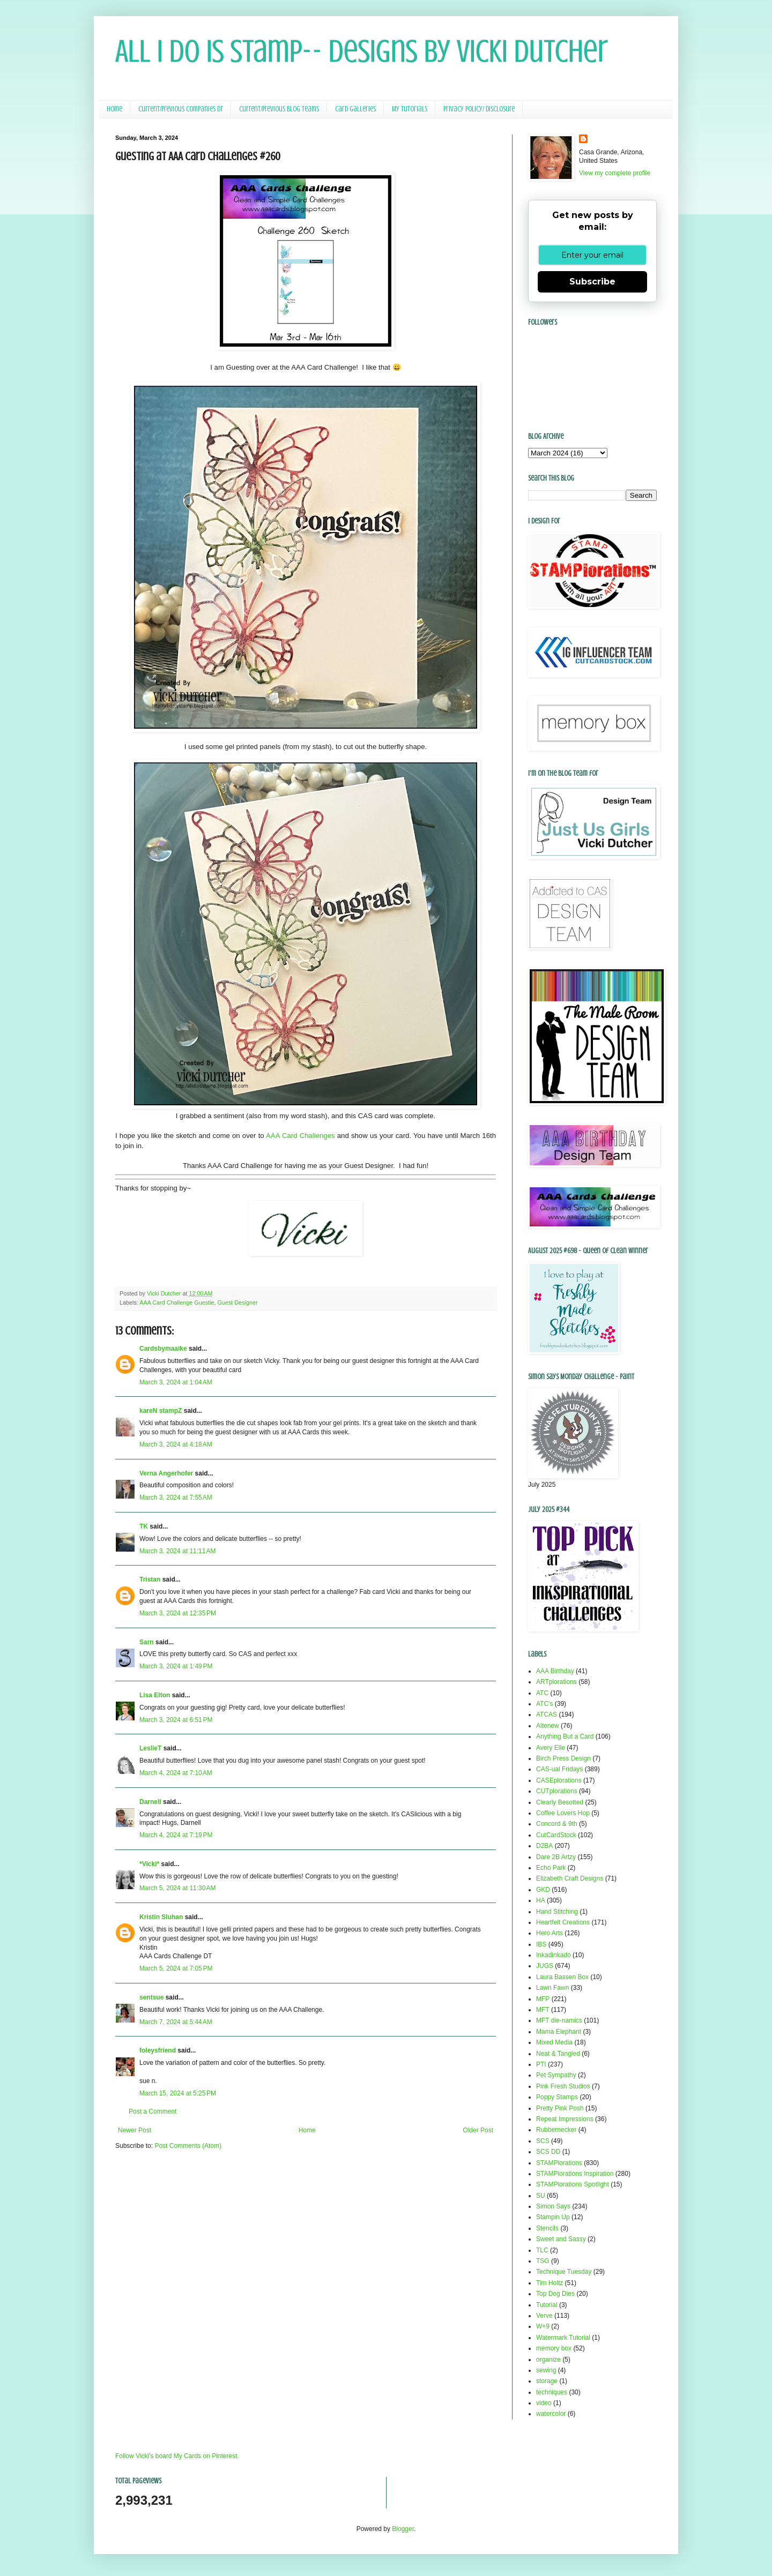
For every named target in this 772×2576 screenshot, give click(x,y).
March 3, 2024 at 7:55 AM (175, 1497)
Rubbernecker (556, 2129)
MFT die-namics (559, 2020)
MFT (543, 2009)
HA (540, 1900)
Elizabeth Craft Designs (569, 1878)
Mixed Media (554, 2042)
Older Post (478, 2130)
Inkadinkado (553, 1955)
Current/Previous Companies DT (180, 109)
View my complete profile (614, 173)
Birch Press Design (563, 1758)
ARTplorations (556, 1682)
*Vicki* (149, 1864)
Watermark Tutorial (563, 2337)
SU (540, 2195)
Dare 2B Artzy (556, 1857)
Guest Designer (237, 1302)
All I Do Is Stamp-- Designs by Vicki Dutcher (361, 51)
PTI (541, 2064)
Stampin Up (553, 2217)
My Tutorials (409, 109)
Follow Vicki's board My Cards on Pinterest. (177, 2456)
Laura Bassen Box (562, 1977)
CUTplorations (556, 1791)
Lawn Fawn (552, 1987)
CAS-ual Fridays (559, 1769)
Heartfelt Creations (563, 1922)
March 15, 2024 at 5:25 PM (177, 2093)
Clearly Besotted (559, 1802)
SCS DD (548, 2151)
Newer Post (134, 2130)
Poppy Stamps (557, 2097)
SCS (543, 2141)
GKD (543, 1889)
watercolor (551, 2413)
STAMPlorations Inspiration (575, 2173)
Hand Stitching (557, 1911)
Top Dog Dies (555, 2293)
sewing (546, 2370)
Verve (544, 2315)
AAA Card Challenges (300, 1136)
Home (114, 109)
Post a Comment (152, 2111)
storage (547, 2381)
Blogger (403, 2529)
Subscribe (592, 281)
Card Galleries (355, 109)
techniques (551, 2392)
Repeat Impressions (564, 2119)
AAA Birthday (555, 1671)
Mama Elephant (558, 2031)
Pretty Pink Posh (560, 2108)
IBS (541, 1944)
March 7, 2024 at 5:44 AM (175, 2022)
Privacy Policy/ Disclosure (479, 109)
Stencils (547, 2228)
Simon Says (553, 2206)
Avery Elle (550, 1747)
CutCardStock (556, 1835)
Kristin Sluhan (161, 1917)
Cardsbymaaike (163, 1348)
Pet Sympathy (556, 2075)
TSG (543, 2261)
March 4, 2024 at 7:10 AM (175, 1773)
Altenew (547, 1725)
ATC (542, 1693)
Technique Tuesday (563, 2271)
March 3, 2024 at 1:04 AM (175, 1382)
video (544, 2403)
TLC (542, 2250)
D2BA (544, 1845)
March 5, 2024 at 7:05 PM (175, 1968)
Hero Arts (549, 1933)
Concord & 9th (556, 1824)
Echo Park (551, 1867)
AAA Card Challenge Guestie (176, 1302)
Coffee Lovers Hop (563, 1813)
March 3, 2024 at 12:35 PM (177, 1613)
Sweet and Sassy (561, 2239)
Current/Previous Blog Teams (279, 109)
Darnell (150, 1802)
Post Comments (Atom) (187, 2146)
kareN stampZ (160, 1410)
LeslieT (150, 1748)
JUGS (544, 1966)
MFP (543, 1999)
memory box (553, 2348)
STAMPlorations (559, 2163)
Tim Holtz (549, 2283)
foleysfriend (157, 2050)
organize (548, 2359)
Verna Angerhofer (166, 1473)
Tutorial (547, 2305)
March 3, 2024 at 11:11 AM (177, 1551)
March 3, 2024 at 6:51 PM (175, 1720)
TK (143, 1526)
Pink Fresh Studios (563, 2086)
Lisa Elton (154, 1695)
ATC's (544, 1704)
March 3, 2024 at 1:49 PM (175, 1666)
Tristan (149, 1579)
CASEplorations (559, 1780)
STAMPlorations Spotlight (572, 2184)
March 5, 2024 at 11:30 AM (177, 1888)
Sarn (146, 1642)
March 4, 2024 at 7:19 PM (175, 1835)
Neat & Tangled (558, 2053)
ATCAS (546, 1714)
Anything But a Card (564, 1736)
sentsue (151, 1997)
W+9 (543, 2326)
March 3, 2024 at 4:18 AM (175, 1444)
